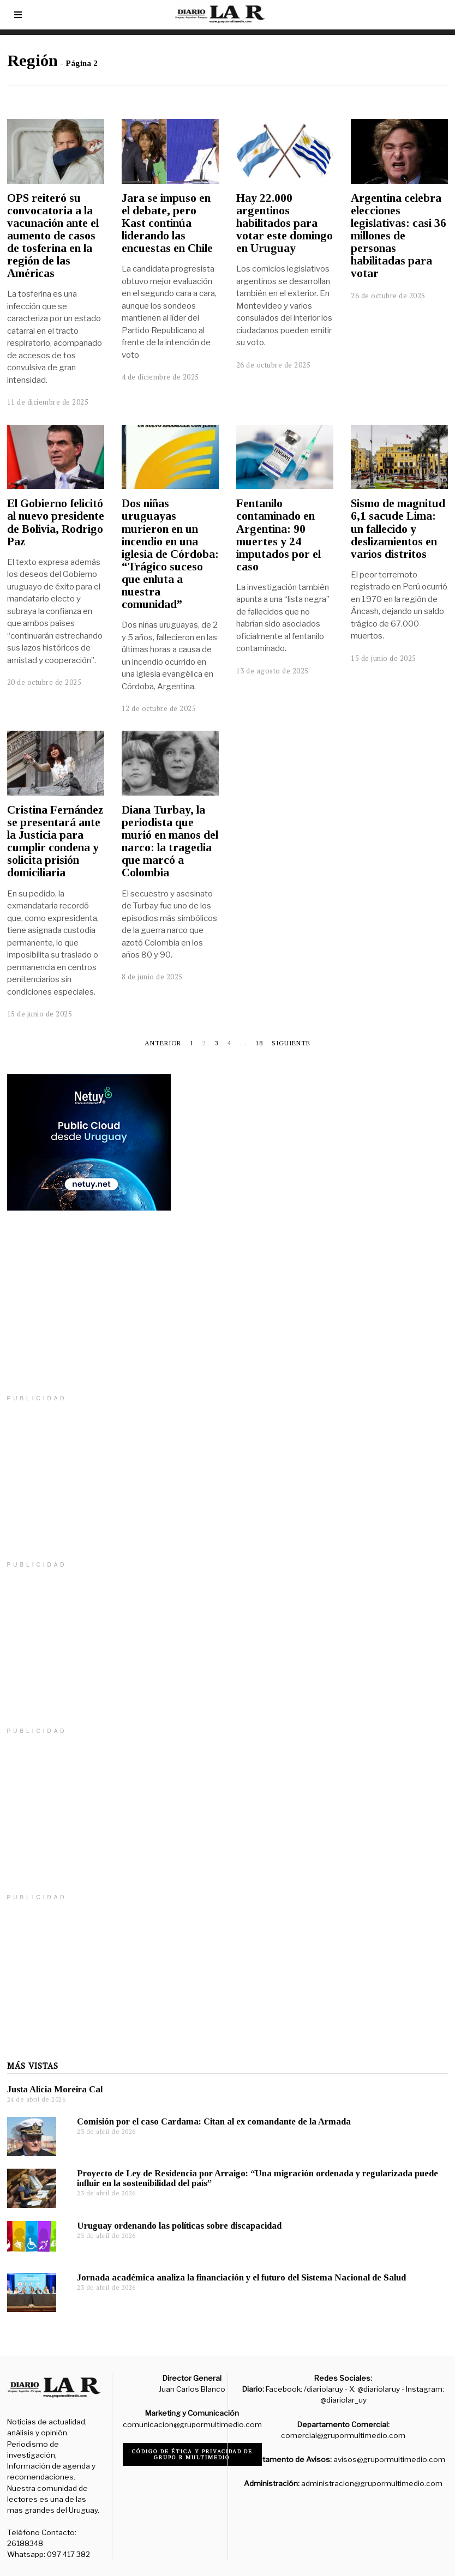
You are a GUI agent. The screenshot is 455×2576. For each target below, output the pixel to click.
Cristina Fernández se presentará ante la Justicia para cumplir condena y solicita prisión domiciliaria (55, 841)
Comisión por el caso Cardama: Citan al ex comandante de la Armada (215, 2121)
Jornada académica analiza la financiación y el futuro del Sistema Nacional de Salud (241, 2277)
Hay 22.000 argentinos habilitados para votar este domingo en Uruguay (284, 223)
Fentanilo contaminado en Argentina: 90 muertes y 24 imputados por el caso (278, 535)
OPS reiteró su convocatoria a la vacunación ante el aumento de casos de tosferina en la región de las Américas (53, 235)
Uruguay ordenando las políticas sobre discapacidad (179, 2225)
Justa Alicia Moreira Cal (55, 2089)
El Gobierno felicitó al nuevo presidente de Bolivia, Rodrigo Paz (55, 522)
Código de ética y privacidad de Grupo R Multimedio (192, 2454)
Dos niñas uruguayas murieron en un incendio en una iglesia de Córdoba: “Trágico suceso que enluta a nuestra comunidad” (170, 554)
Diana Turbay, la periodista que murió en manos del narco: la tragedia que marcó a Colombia (170, 841)
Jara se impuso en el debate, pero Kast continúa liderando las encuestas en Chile (167, 223)
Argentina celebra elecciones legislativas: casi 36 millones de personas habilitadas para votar (398, 235)
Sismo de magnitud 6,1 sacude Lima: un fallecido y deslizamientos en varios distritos (398, 528)
